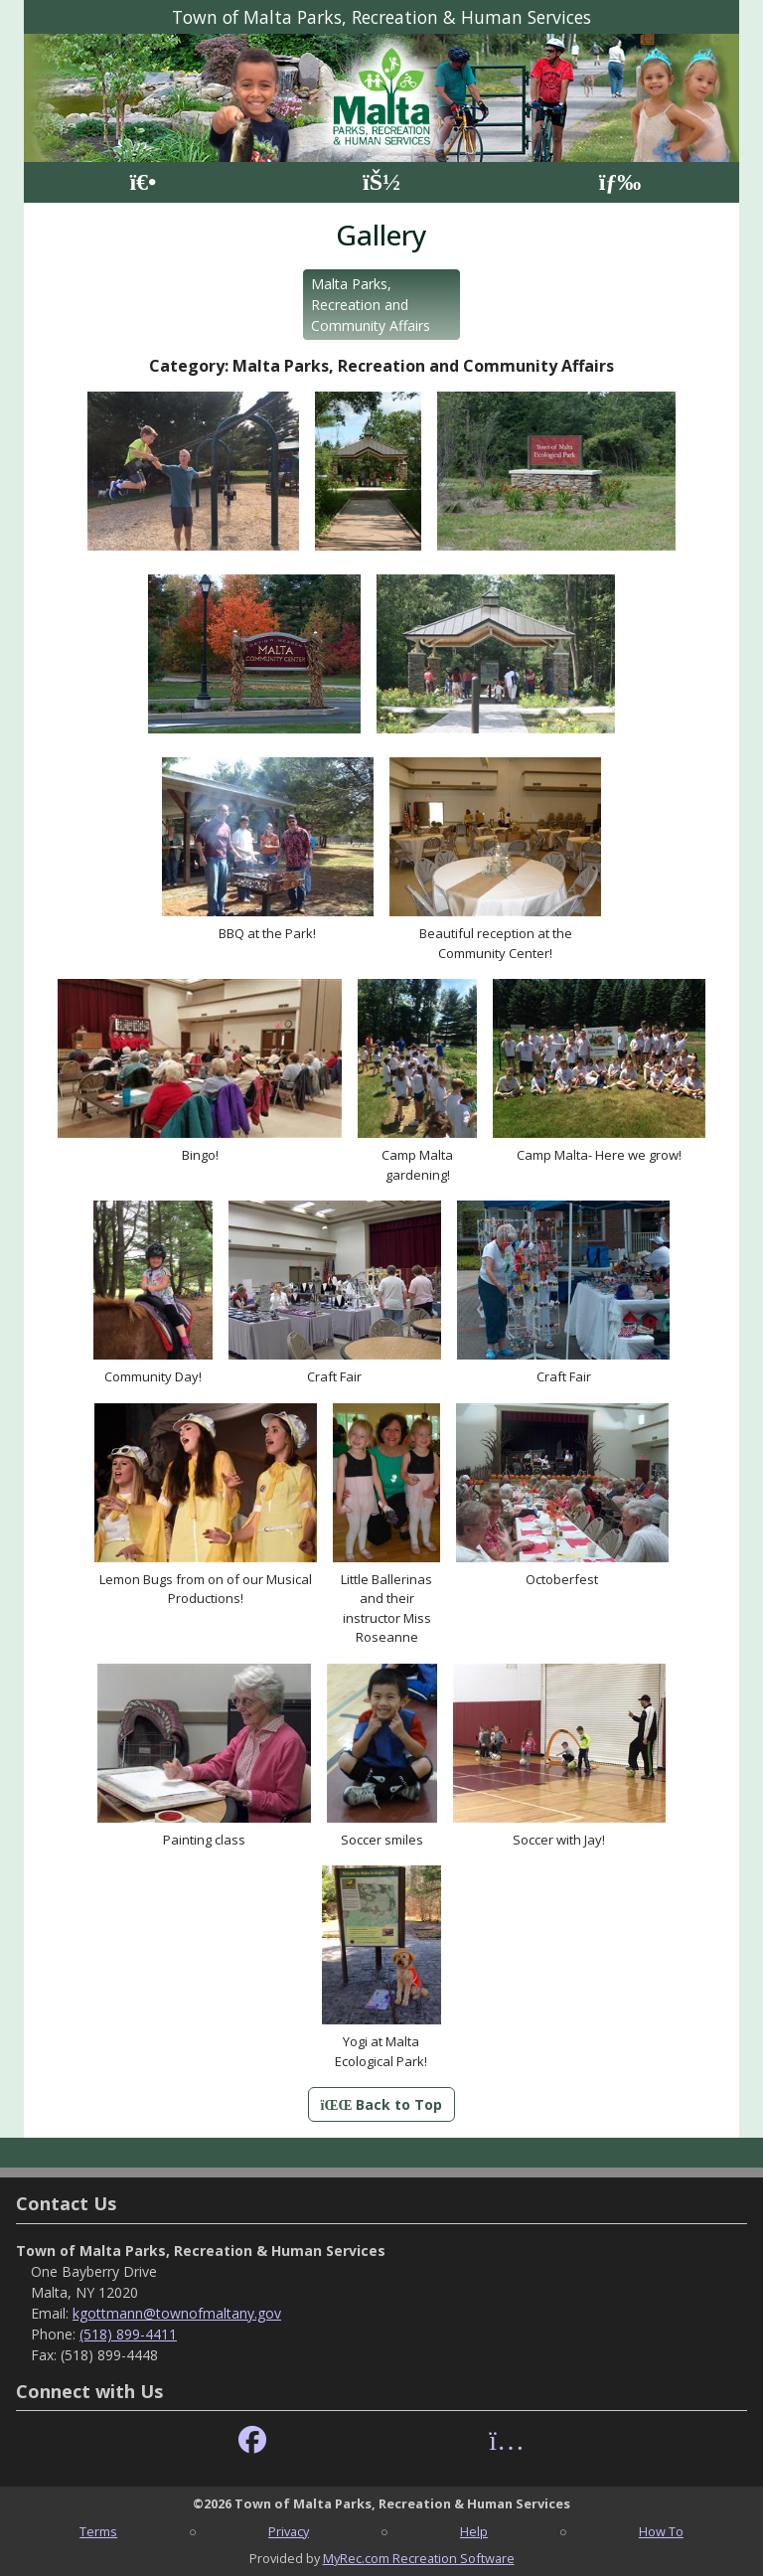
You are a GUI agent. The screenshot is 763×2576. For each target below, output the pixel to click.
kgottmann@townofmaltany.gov (177, 2313)
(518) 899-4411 (128, 2334)
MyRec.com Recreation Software (419, 2558)
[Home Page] (142, 182)
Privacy (288, 2531)
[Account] (381, 182)
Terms (98, 2531)
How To (661, 2531)
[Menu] (620, 182)
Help (474, 2531)
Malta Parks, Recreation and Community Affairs (370, 304)
